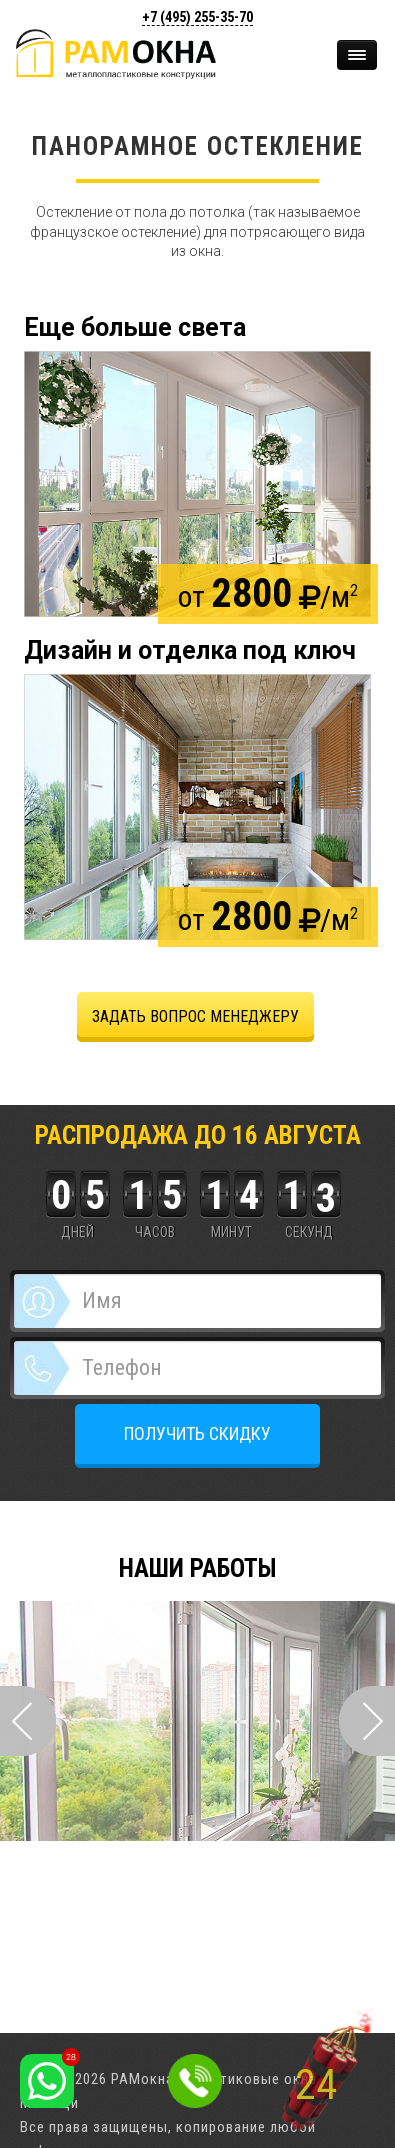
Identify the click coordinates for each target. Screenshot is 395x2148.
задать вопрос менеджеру (195, 1016)
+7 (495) (197, 17)
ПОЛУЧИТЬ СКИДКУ (197, 1433)
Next (367, 1721)
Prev (28, 1721)
